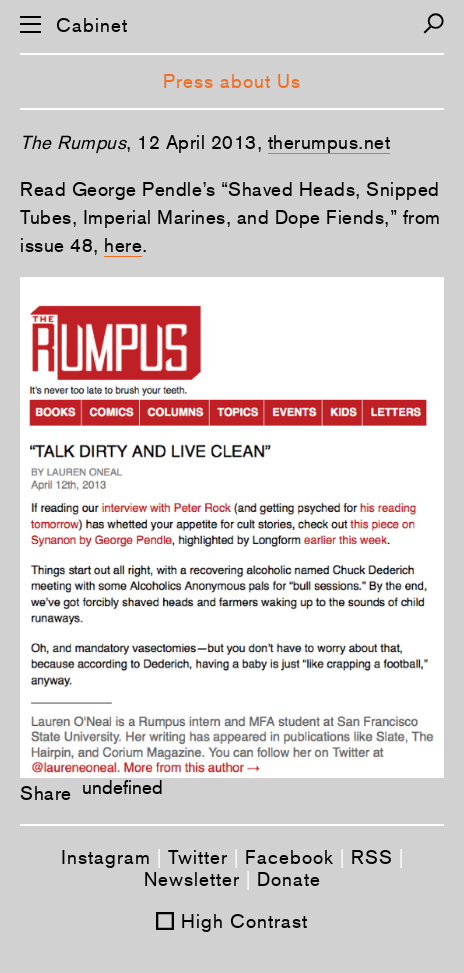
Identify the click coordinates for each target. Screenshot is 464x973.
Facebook (289, 857)
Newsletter (192, 879)
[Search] (433, 23)
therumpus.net (329, 142)
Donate (289, 879)
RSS (372, 857)
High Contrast (244, 921)
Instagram (106, 857)
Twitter (198, 857)
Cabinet (92, 25)
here (123, 245)
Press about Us (232, 81)
